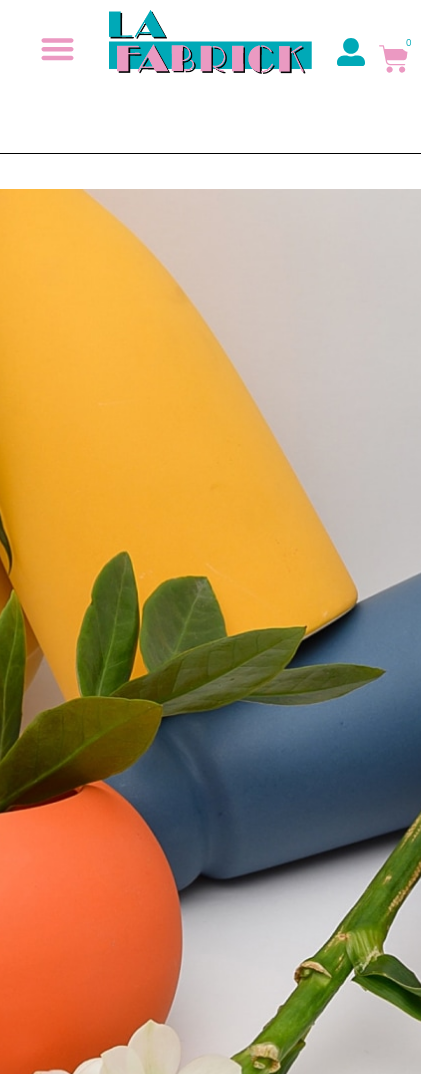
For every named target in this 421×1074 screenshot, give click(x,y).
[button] (58, 48)
